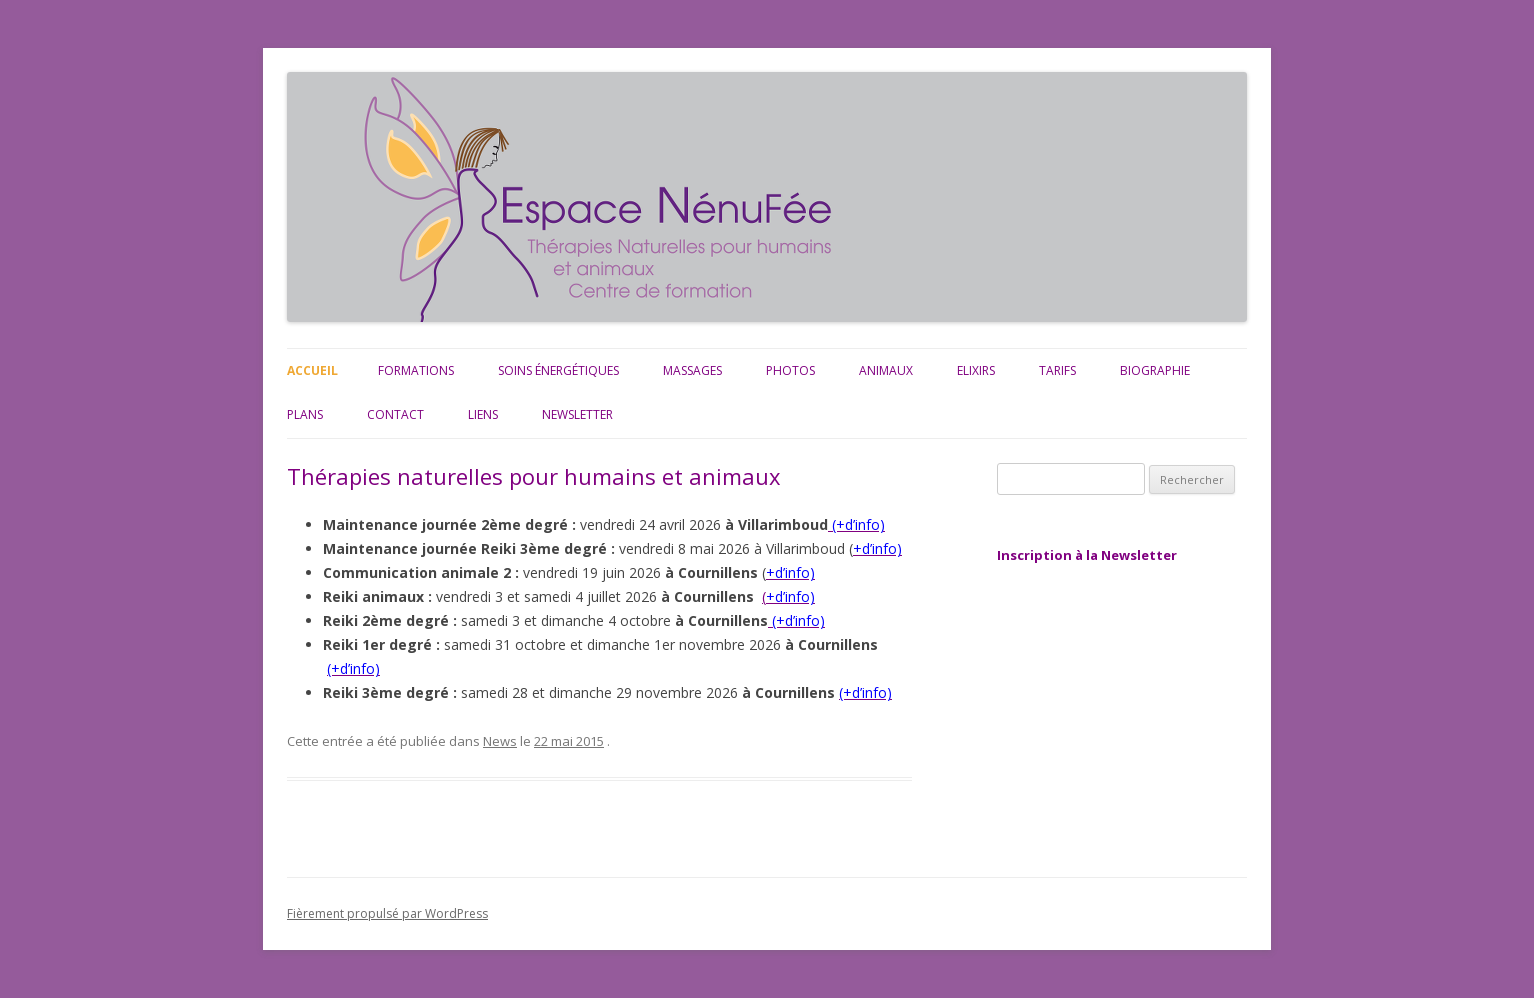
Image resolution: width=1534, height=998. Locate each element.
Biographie (1155, 370)
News (500, 741)
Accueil (312, 370)
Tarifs (1057, 370)
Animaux (886, 370)
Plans (305, 414)
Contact (395, 414)
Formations (416, 370)
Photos (790, 370)
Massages (692, 370)
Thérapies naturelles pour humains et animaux (534, 476)
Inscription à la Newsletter (1087, 555)
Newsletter (577, 414)
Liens (483, 414)
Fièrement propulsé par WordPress (387, 913)
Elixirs (976, 370)
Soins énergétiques (558, 370)
